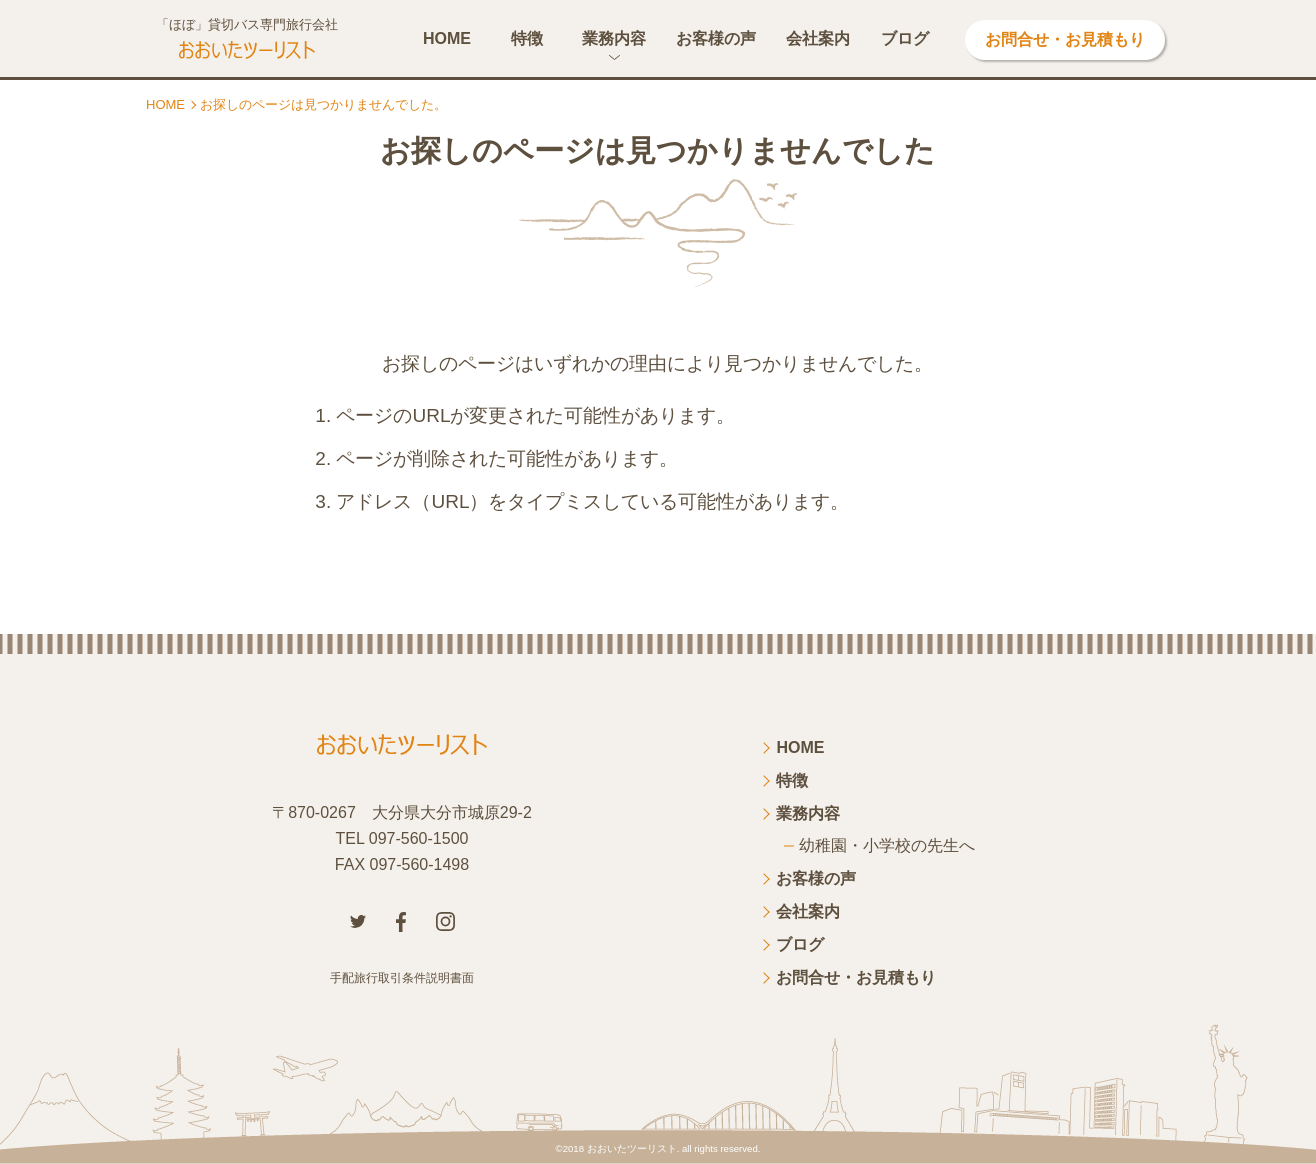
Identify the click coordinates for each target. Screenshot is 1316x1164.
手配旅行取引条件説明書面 (402, 978)
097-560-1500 (419, 838)
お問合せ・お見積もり (1065, 39)
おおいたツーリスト (632, 1148)
